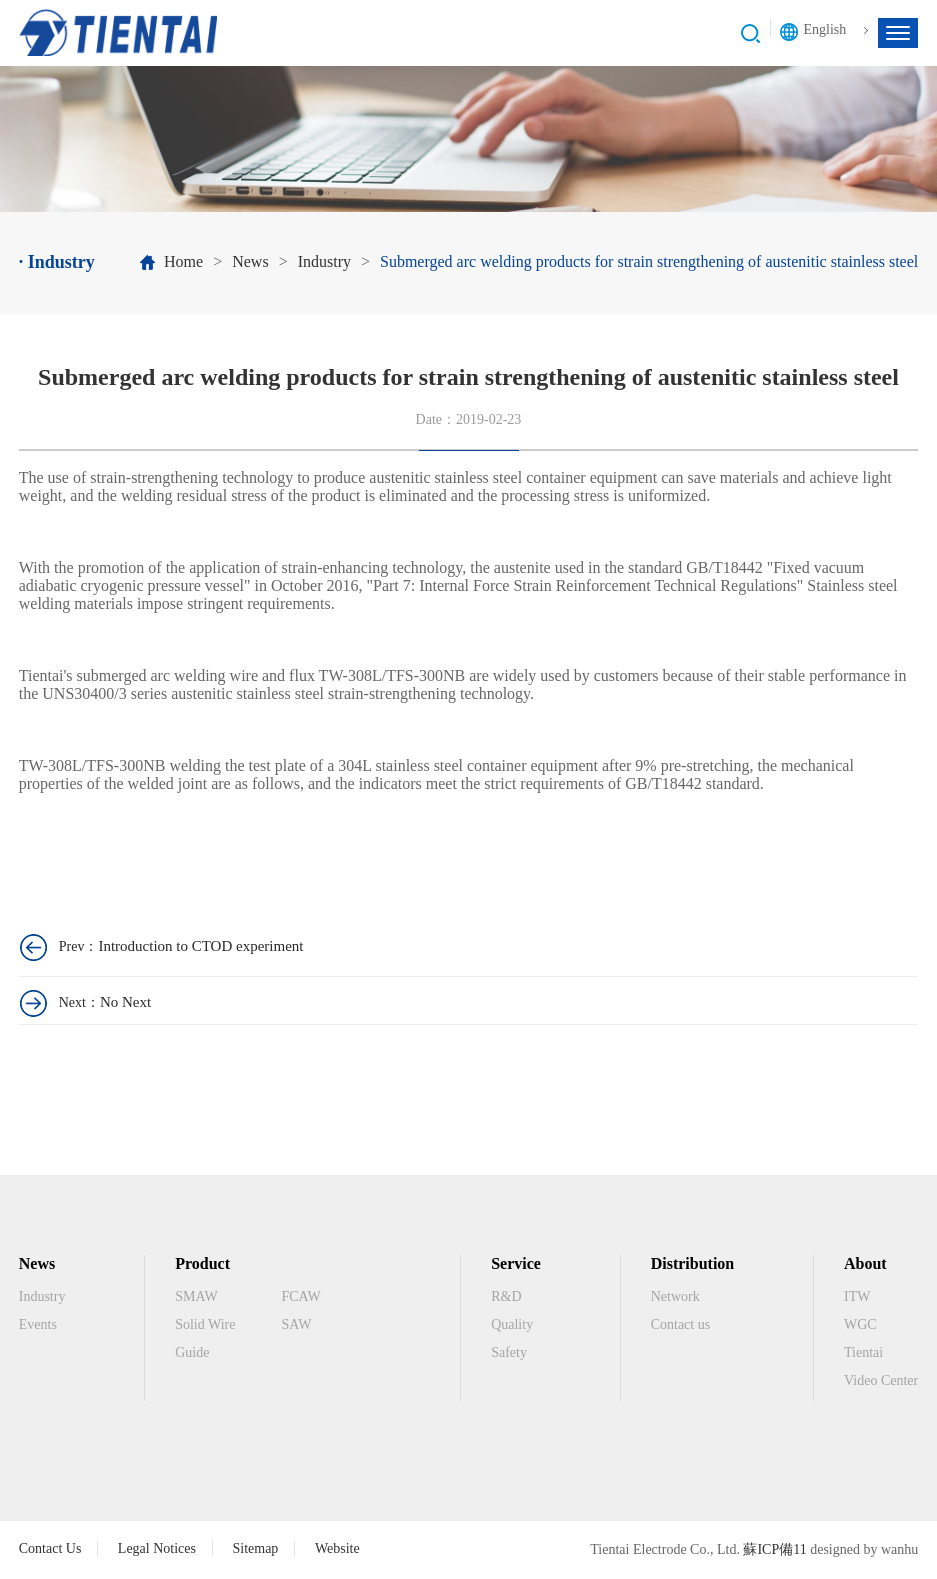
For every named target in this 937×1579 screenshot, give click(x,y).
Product (202, 1263)
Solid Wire (205, 1324)
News (250, 261)
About (865, 1263)
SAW (296, 1324)
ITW (857, 1296)
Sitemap (255, 1548)
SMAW (196, 1296)
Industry (324, 261)
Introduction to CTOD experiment (200, 946)
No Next (125, 1002)
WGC (860, 1324)
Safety (509, 1352)
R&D (506, 1296)
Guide (192, 1352)
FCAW (300, 1296)
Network (675, 1296)
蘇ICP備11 (774, 1549)
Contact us (681, 1324)
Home (183, 261)
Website (337, 1548)
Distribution (693, 1263)
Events (38, 1324)
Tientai (863, 1352)
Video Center (881, 1380)
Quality (512, 1324)
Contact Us (50, 1548)
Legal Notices (157, 1548)
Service (516, 1263)
